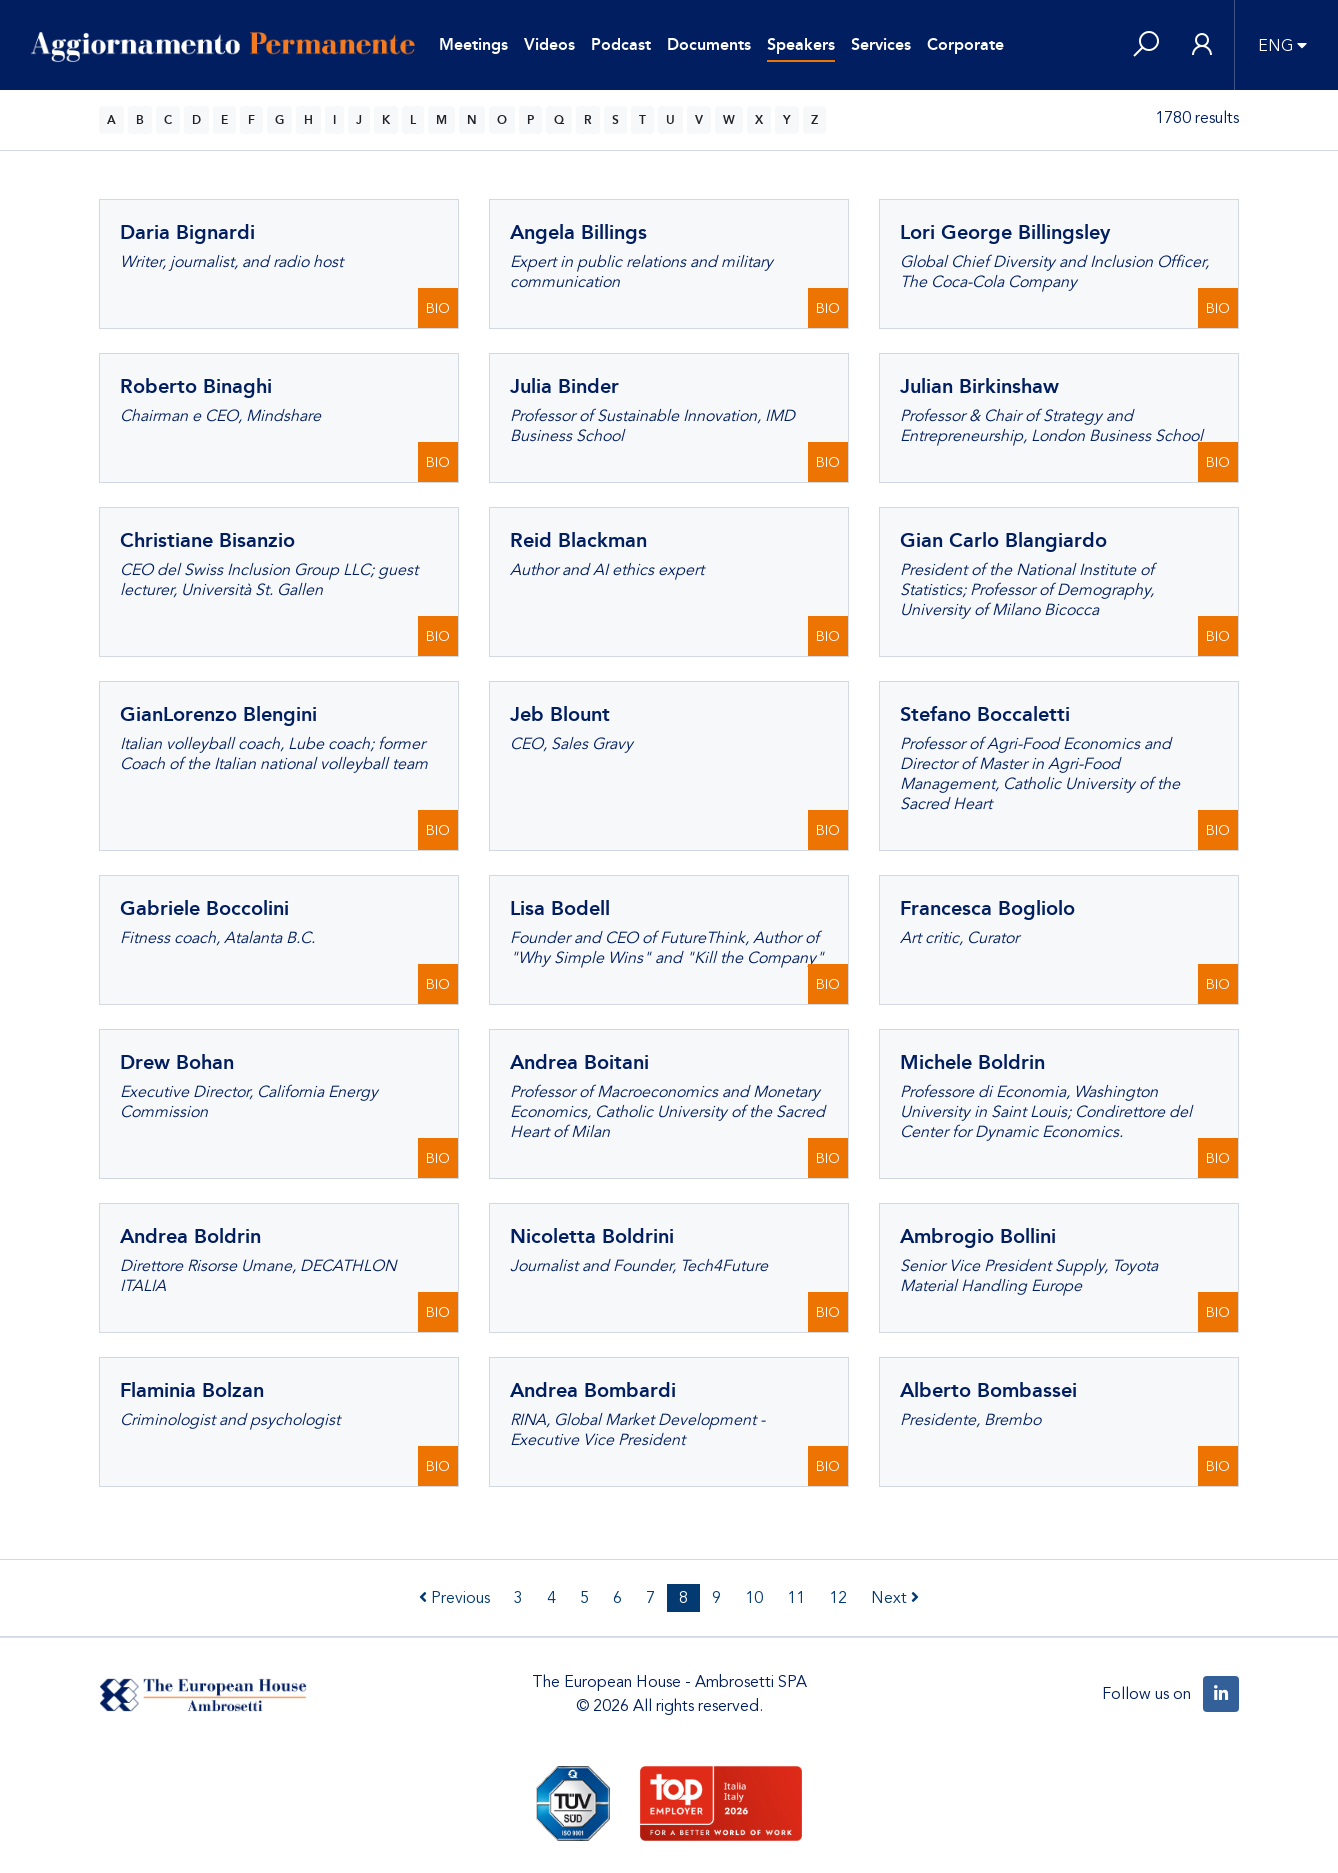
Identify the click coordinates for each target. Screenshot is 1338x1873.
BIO (438, 308)
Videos (549, 44)
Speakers (801, 44)
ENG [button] (1275, 46)
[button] (1146, 45)
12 (838, 1598)
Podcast (621, 44)
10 (754, 1598)
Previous (454, 1598)
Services (881, 44)
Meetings (473, 44)
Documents (709, 44)
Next (895, 1598)
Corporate (965, 44)
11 (796, 1598)
